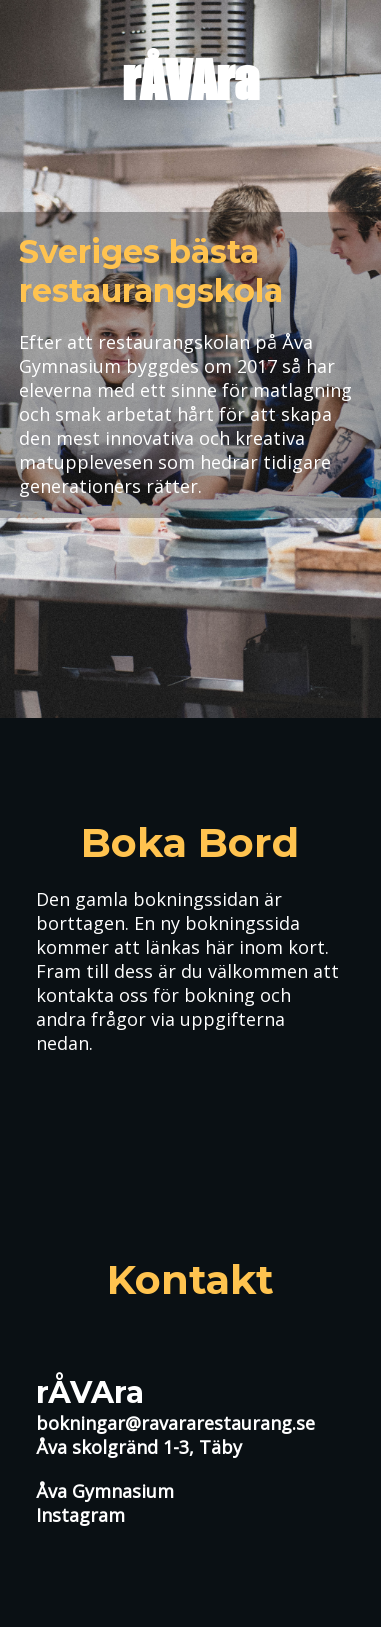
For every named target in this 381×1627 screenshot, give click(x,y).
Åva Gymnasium (105, 1491)
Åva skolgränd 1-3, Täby (139, 1447)
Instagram (80, 1515)
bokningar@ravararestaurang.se (175, 1423)
